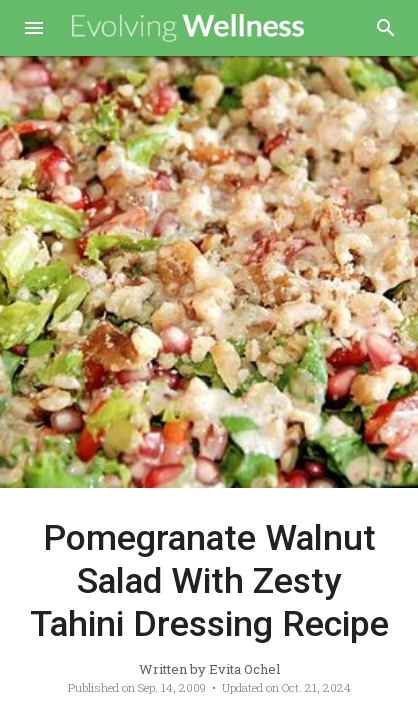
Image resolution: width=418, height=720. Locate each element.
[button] (34, 30)
